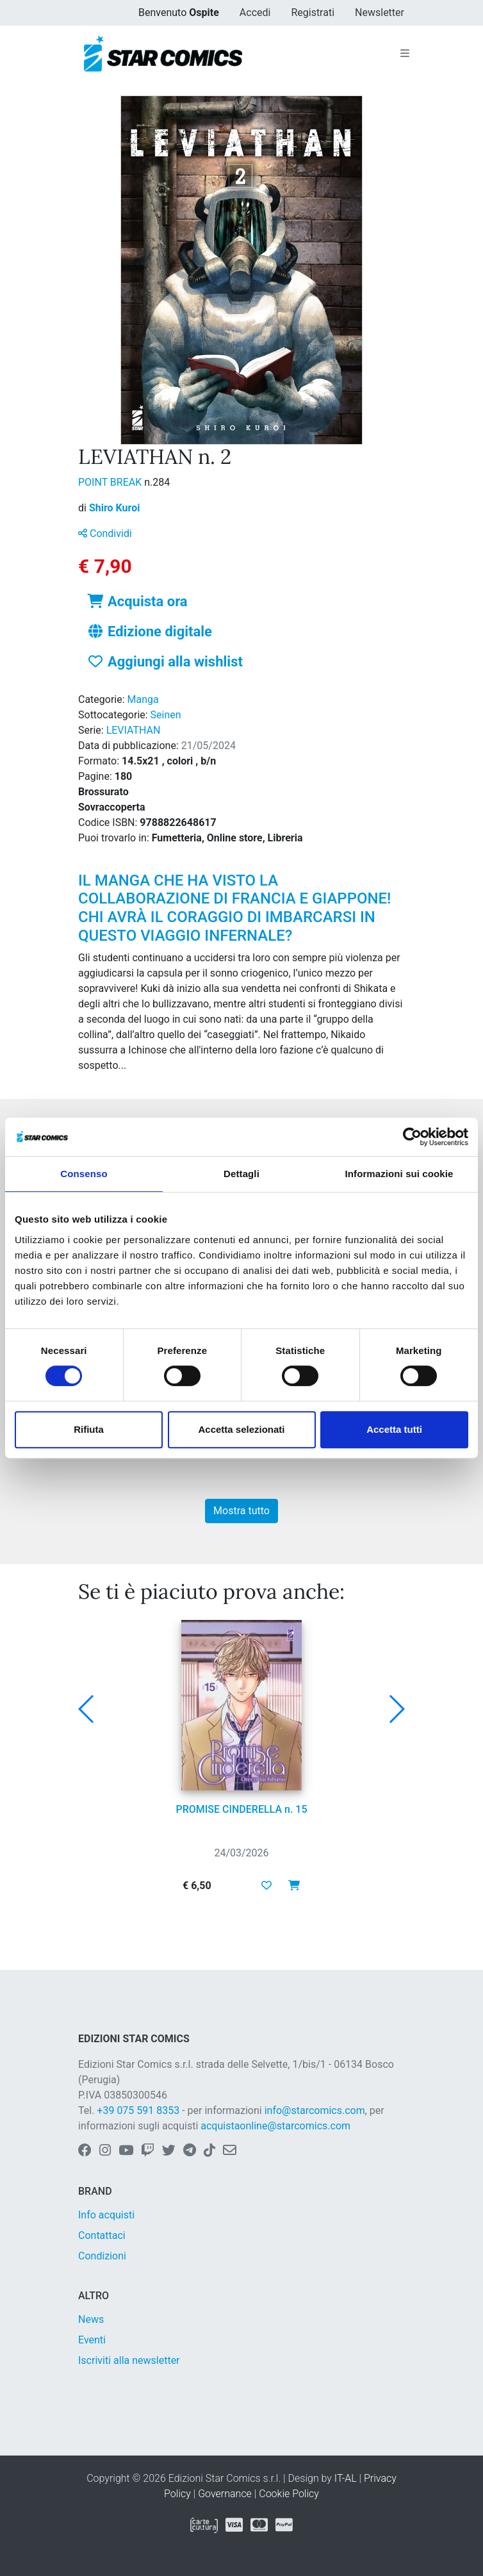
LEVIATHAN (133, 730)
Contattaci (102, 2235)
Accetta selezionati (241, 1429)
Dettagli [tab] (241, 1173)
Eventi (92, 2340)
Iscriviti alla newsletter (129, 2360)
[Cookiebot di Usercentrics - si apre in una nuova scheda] (412, 1136)
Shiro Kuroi (114, 508)
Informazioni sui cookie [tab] (399, 1173)
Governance (225, 2494)
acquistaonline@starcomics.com (275, 2126)
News (91, 2319)
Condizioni (102, 2256)
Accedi (255, 12)
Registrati (312, 12)
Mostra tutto (241, 1511)
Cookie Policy (289, 2494)
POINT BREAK (111, 482)
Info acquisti (106, 2215)
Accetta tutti (394, 1429)
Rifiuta (89, 1429)
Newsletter (379, 12)
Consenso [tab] (83, 1173)
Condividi (105, 533)
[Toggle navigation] (404, 54)
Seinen (166, 715)
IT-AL (345, 2478)
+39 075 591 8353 (138, 2110)
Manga (143, 699)
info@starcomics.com (315, 2110)
